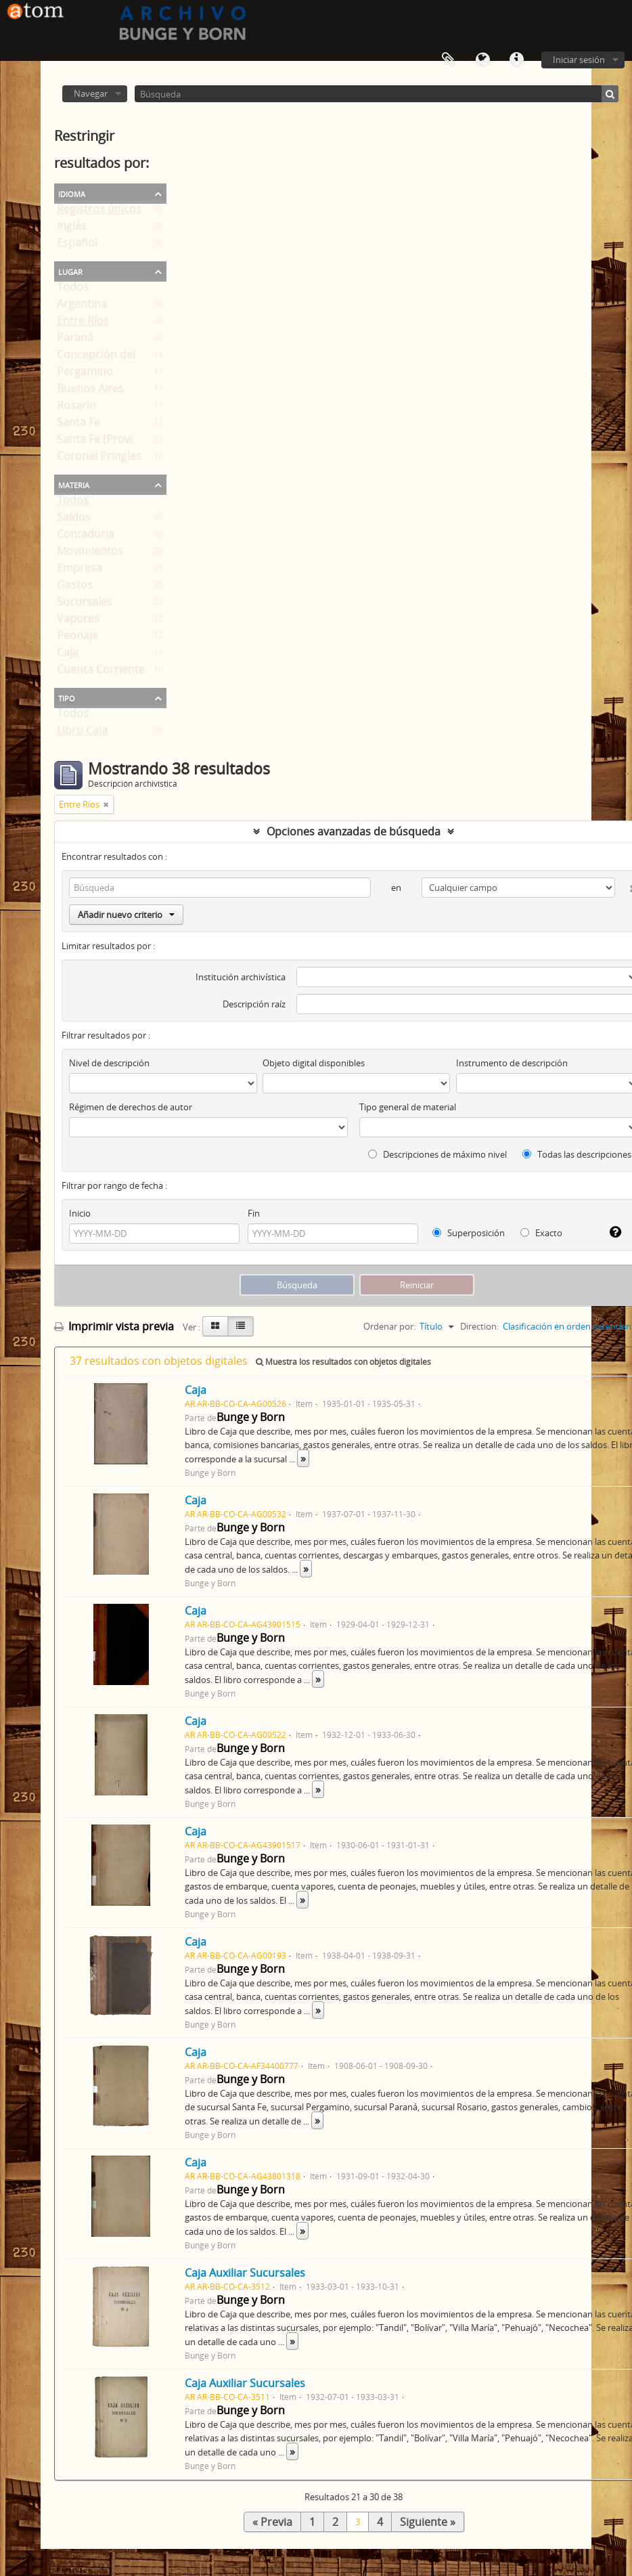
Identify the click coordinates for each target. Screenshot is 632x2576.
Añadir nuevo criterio (126, 915)
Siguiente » (427, 2521)
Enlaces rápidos (516, 60)
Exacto (541, 1233)
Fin (254, 1213)
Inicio (80, 1213)
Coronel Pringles (99, 459)
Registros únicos (99, 211)
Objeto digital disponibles (314, 1063)
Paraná (75, 340)
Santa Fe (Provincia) (107, 442)
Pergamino (85, 374)
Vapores (78, 621)
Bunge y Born (251, 1417)
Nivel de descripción (109, 1063)
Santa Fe (78, 425)
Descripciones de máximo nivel (437, 1154)
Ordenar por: (389, 1326)
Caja (67, 655)
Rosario (76, 408)
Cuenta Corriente (101, 672)
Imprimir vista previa (114, 1326)
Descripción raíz (254, 1004)
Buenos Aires (90, 391)
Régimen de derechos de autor (130, 1107)
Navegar (91, 93)
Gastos (75, 587)
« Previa (272, 2521)
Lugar (70, 270)
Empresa (79, 570)
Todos (73, 289)
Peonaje (77, 638)
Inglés (72, 228)
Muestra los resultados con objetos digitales (343, 1362)
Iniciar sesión (579, 59)
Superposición (468, 1233)
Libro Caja (82, 733)
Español (77, 245)
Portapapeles (449, 60)
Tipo (66, 697)
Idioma (482, 60)
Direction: (479, 1326)
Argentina (82, 306)
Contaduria (85, 536)
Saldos (74, 519)
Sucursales (84, 604)
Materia (73, 484)
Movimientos (90, 553)
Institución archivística (241, 977)
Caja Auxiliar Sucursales (245, 2272)
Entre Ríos (83, 323)
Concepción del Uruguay (119, 357)
